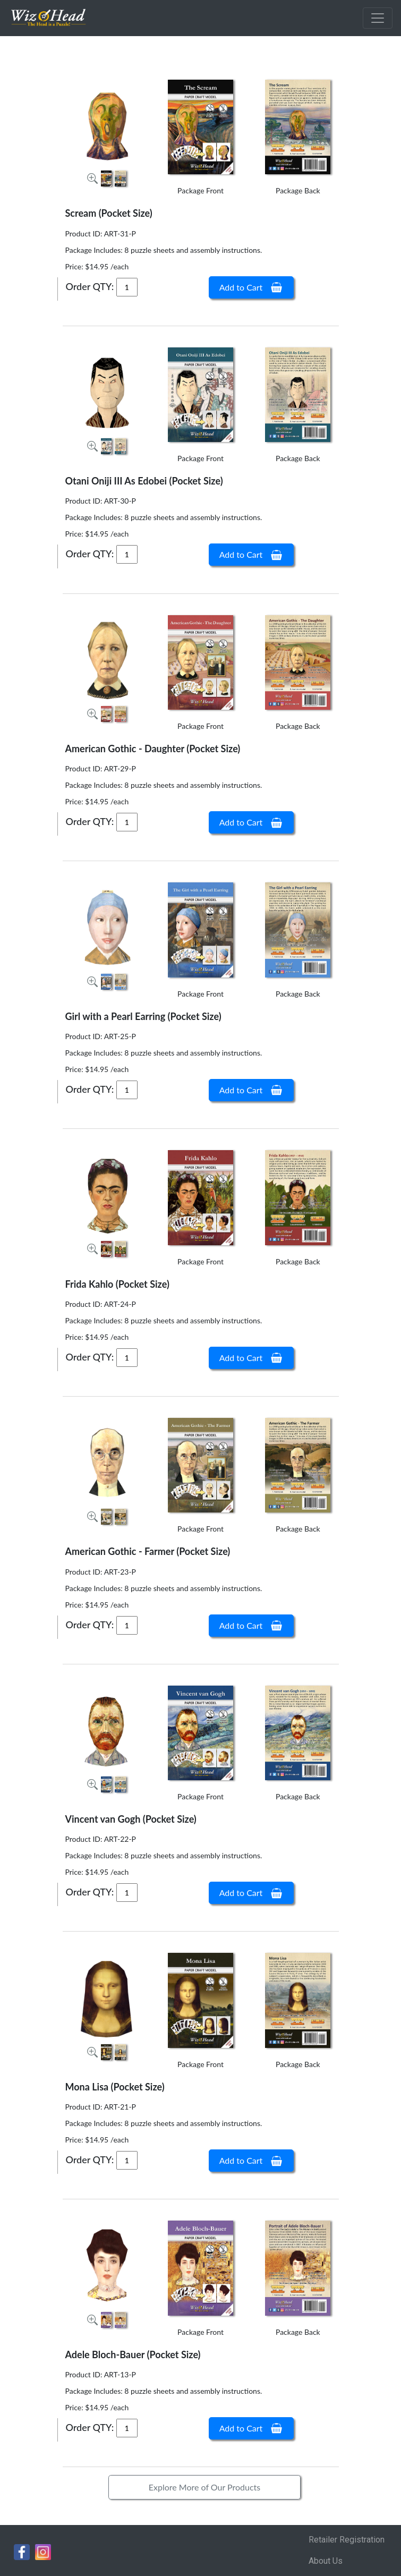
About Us (326, 2561)
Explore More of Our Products (205, 2487)
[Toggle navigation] (378, 18)
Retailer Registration (347, 2540)
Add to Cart (251, 287)
